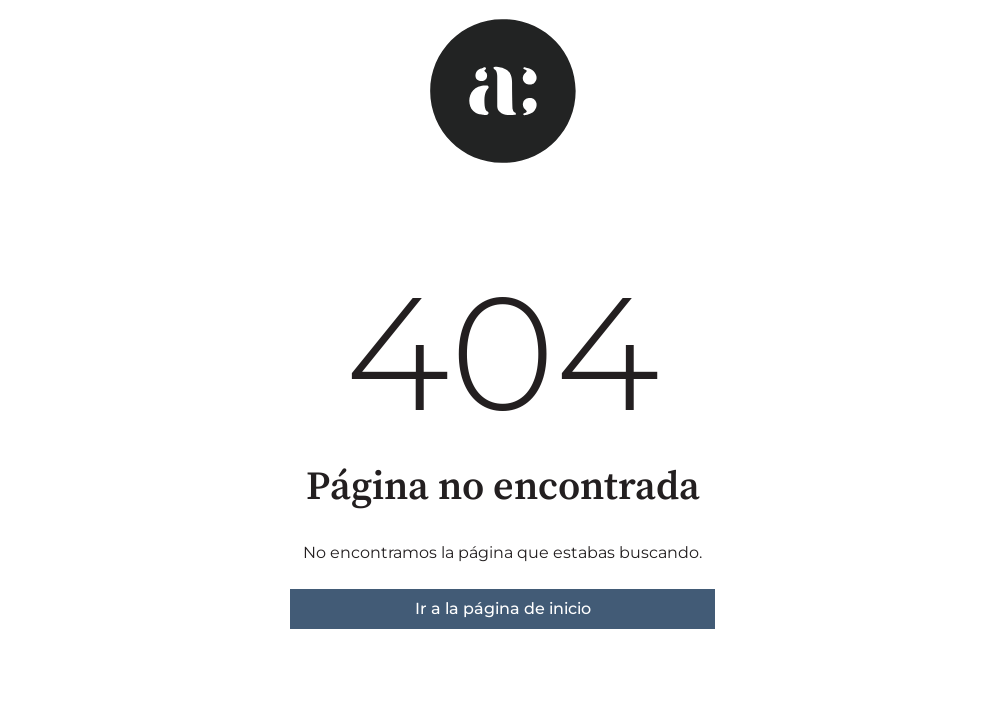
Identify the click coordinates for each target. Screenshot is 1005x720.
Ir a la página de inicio (503, 608)
